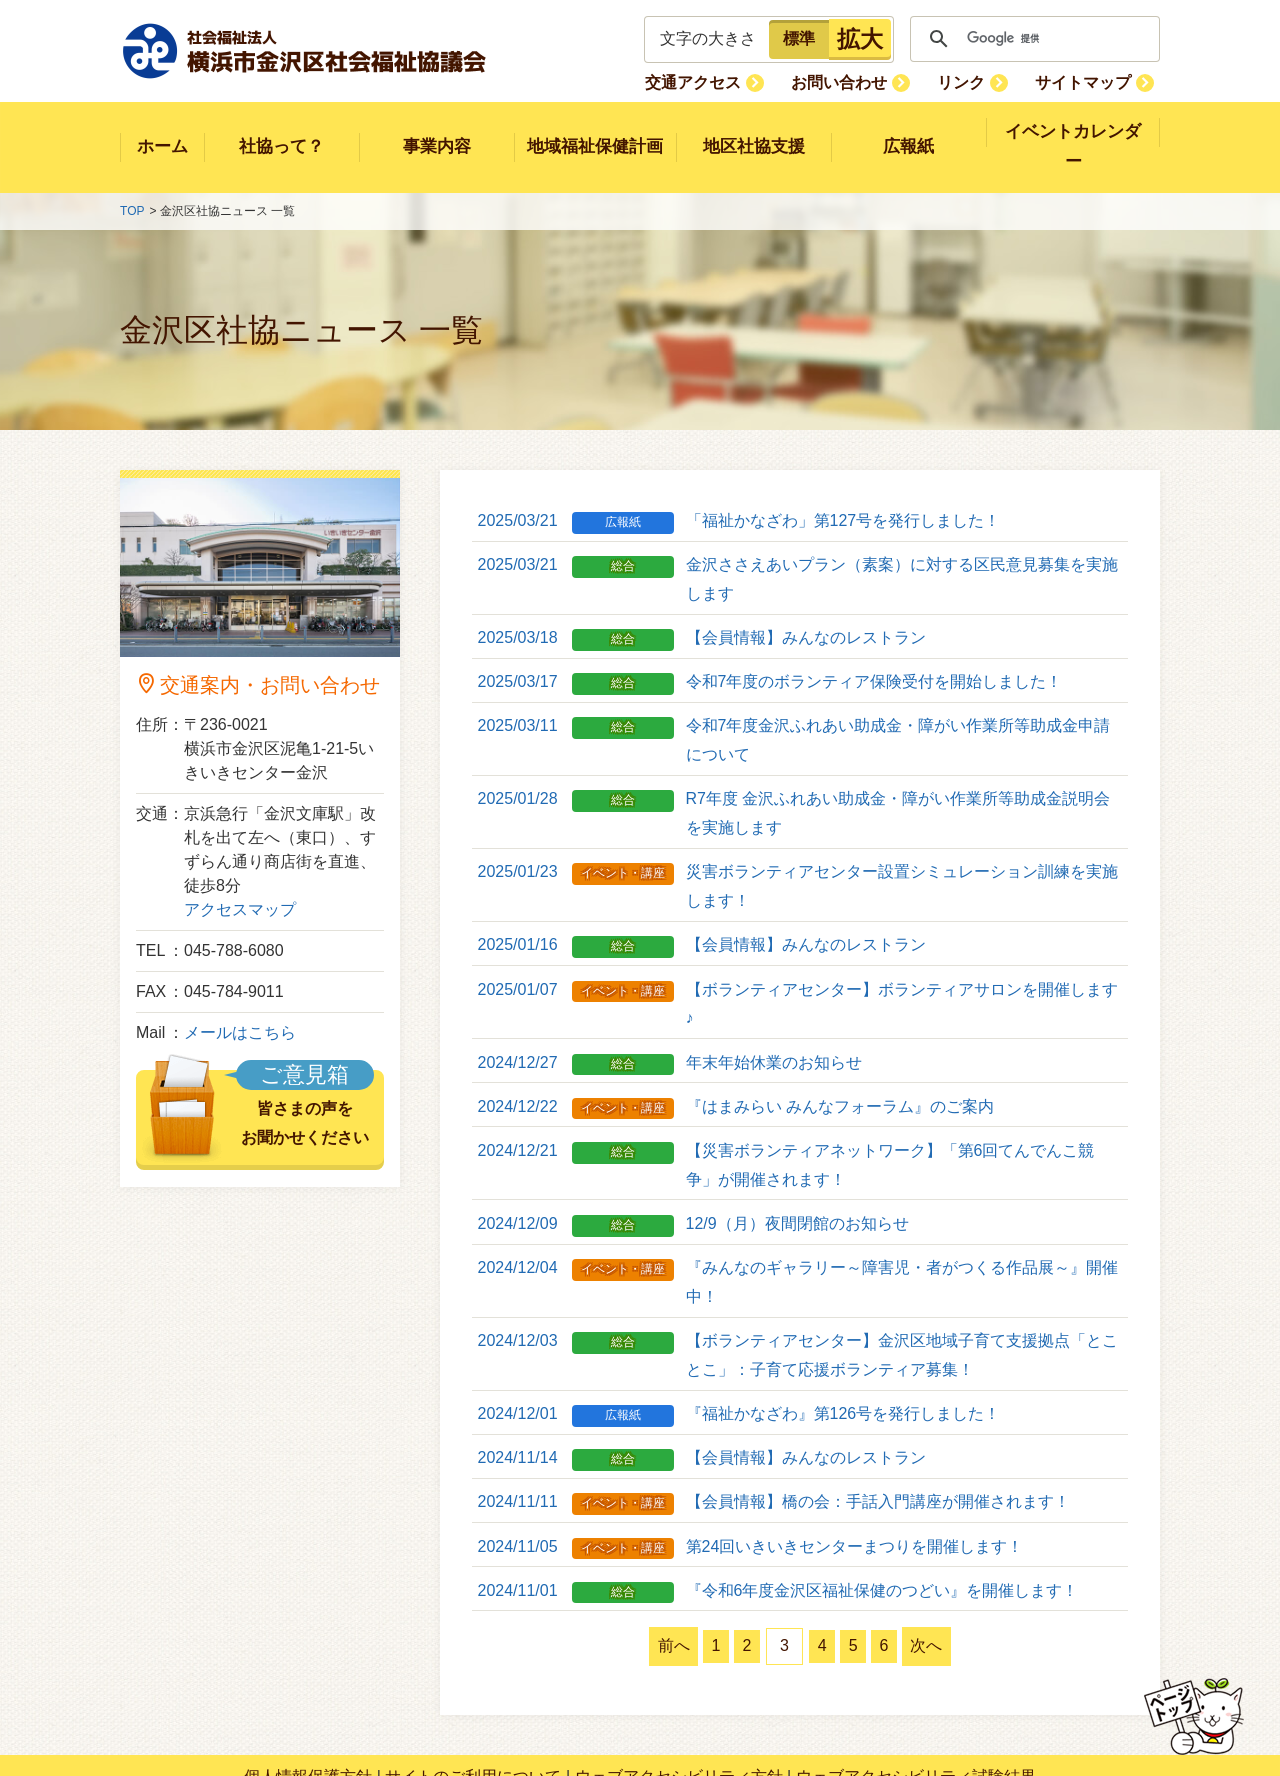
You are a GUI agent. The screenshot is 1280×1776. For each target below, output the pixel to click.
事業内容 (437, 132)
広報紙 (908, 132)
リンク (978, 81)
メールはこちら (240, 1004)
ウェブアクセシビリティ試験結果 (916, 1718)
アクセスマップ (240, 881)
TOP (132, 183)
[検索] (1032, 39)
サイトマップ (1089, 81)
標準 (799, 38)
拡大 (860, 39)
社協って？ (281, 132)
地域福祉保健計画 (595, 132)
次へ (967, 1588)
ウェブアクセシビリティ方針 (679, 1718)
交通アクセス (732, 81)
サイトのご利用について (473, 1718)
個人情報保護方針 (308, 1718)
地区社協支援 (754, 132)
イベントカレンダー (1073, 132)
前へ (633, 1588)
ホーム (162, 132)
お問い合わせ (867, 81)
